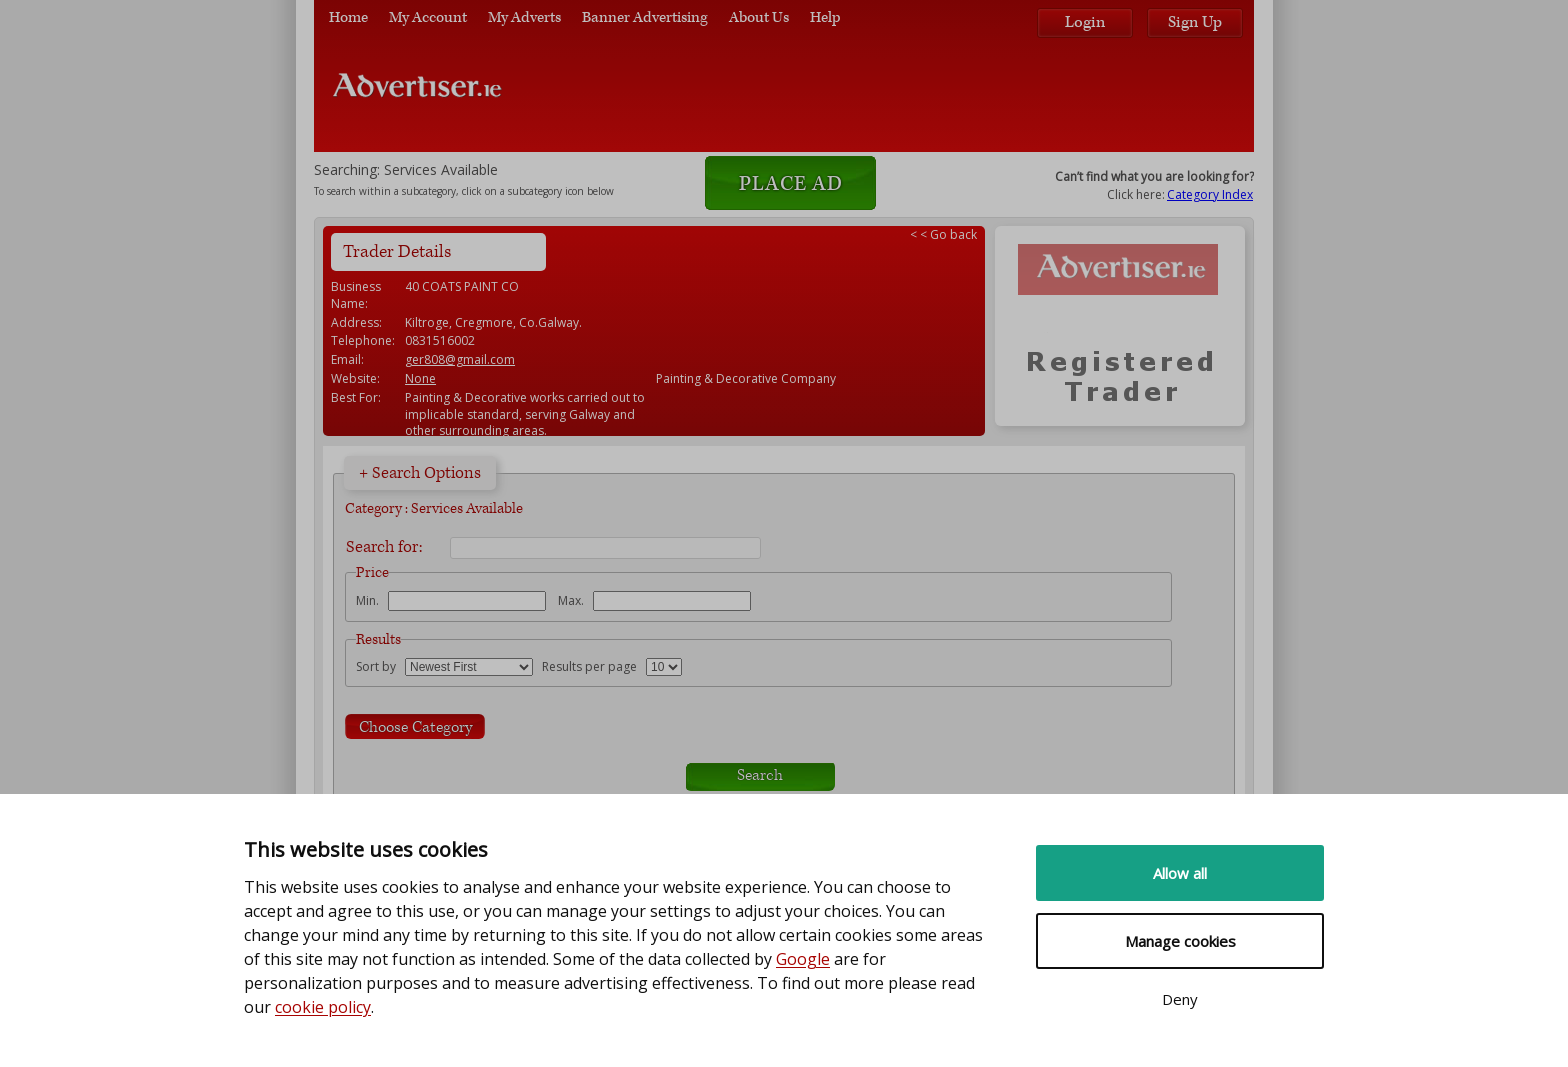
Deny (1180, 999)
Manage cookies (1180, 941)
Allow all (1180, 873)
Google (803, 959)
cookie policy (323, 1007)
